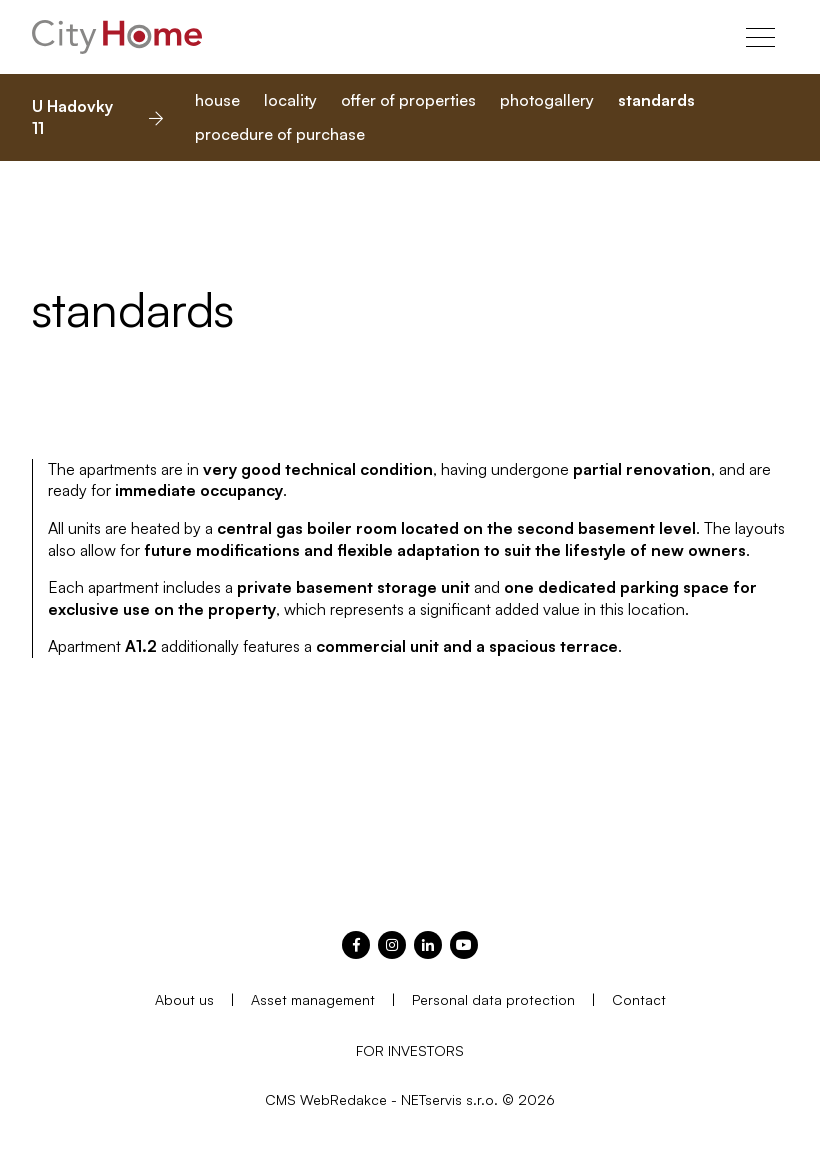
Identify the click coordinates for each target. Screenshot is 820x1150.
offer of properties (408, 100)
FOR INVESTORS (410, 1050)
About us (184, 999)
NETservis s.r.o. (449, 1099)
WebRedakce (343, 1099)
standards (656, 100)
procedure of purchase (280, 134)
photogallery (547, 100)
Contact (639, 999)
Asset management (313, 999)
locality (290, 100)
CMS (280, 1099)
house (217, 100)
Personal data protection (493, 999)
